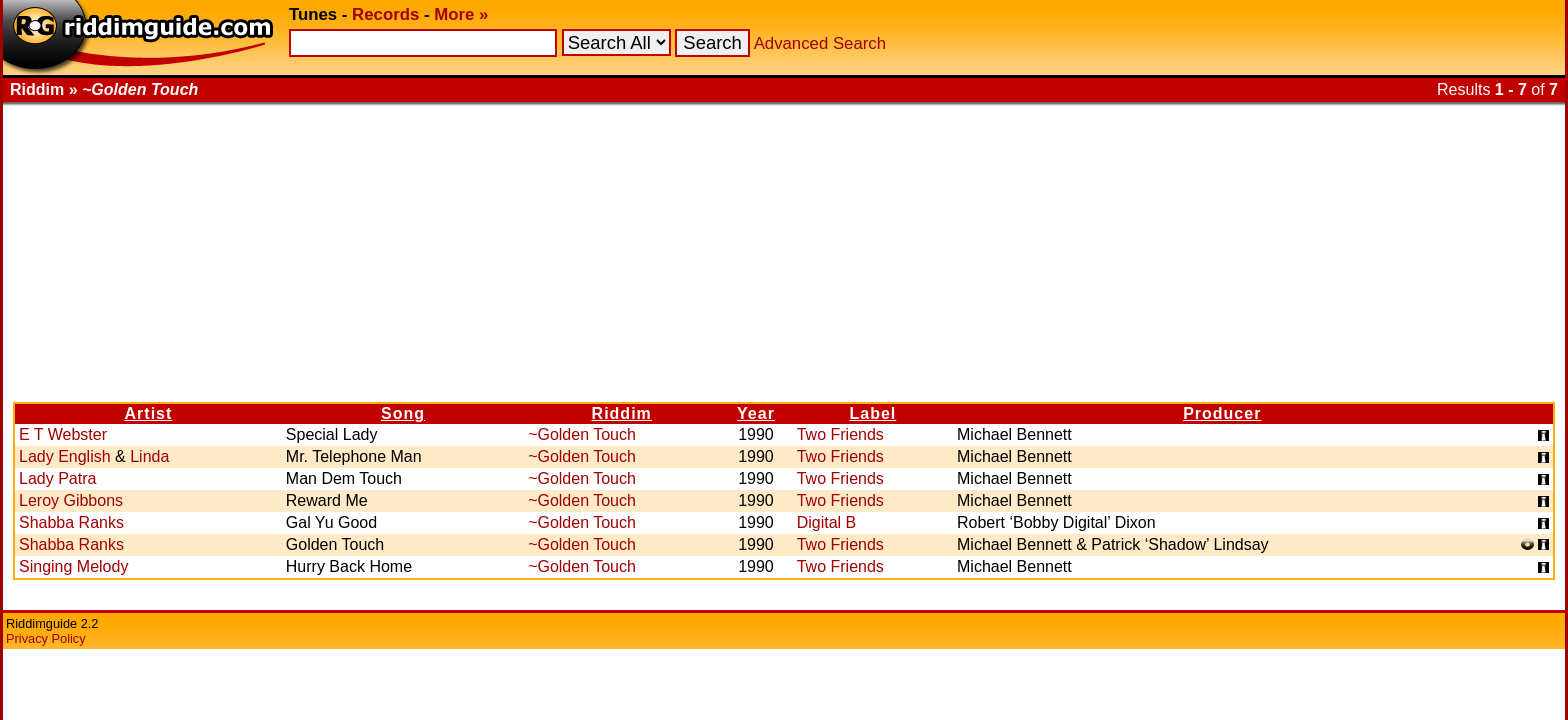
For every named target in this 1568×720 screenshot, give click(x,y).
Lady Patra (57, 478)
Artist (149, 413)
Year (756, 413)
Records (385, 14)
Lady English (65, 456)
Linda (149, 456)
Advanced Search (820, 43)
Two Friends (840, 434)
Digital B (827, 522)
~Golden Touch (582, 434)
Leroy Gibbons (71, 500)
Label (872, 413)
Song (403, 413)
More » (461, 14)
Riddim (622, 413)
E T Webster (63, 434)
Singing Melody (73, 566)
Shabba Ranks (71, 522)
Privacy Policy (46, 638)
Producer (1222, 413)
